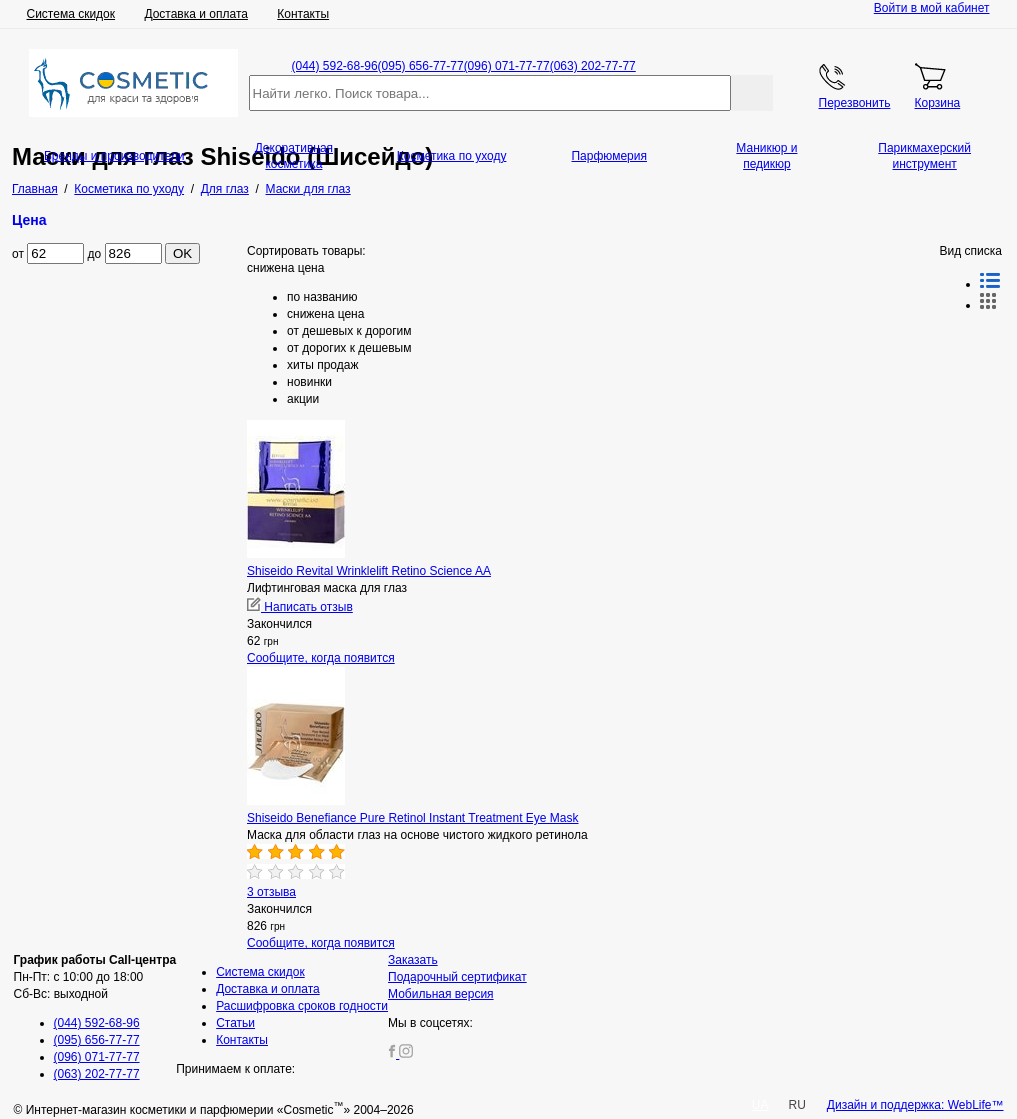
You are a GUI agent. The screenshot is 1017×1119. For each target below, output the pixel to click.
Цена (29, 220)
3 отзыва (271, 892)
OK (182, 253)
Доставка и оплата (196, 14)
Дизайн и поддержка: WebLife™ (915, 1105)
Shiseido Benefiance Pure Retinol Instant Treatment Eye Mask (413, 818)
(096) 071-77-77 (507, 66)
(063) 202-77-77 (593, 66)
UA (760, 1105)
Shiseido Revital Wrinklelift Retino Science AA (369, 571)
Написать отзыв (300, 607)
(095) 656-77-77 (421, 66)
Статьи (235, 1023)
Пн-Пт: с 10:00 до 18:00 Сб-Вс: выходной (95, 977)
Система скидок (71, 14)
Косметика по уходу (452, 156)
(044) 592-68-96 (335, 66)
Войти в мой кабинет (932, 8)
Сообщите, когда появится (321, 658)
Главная (35, 189)
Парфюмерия (609, 156)
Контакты (303, 14)
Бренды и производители (114, 156)
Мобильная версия (441, 994)
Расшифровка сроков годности (302, 1006)
